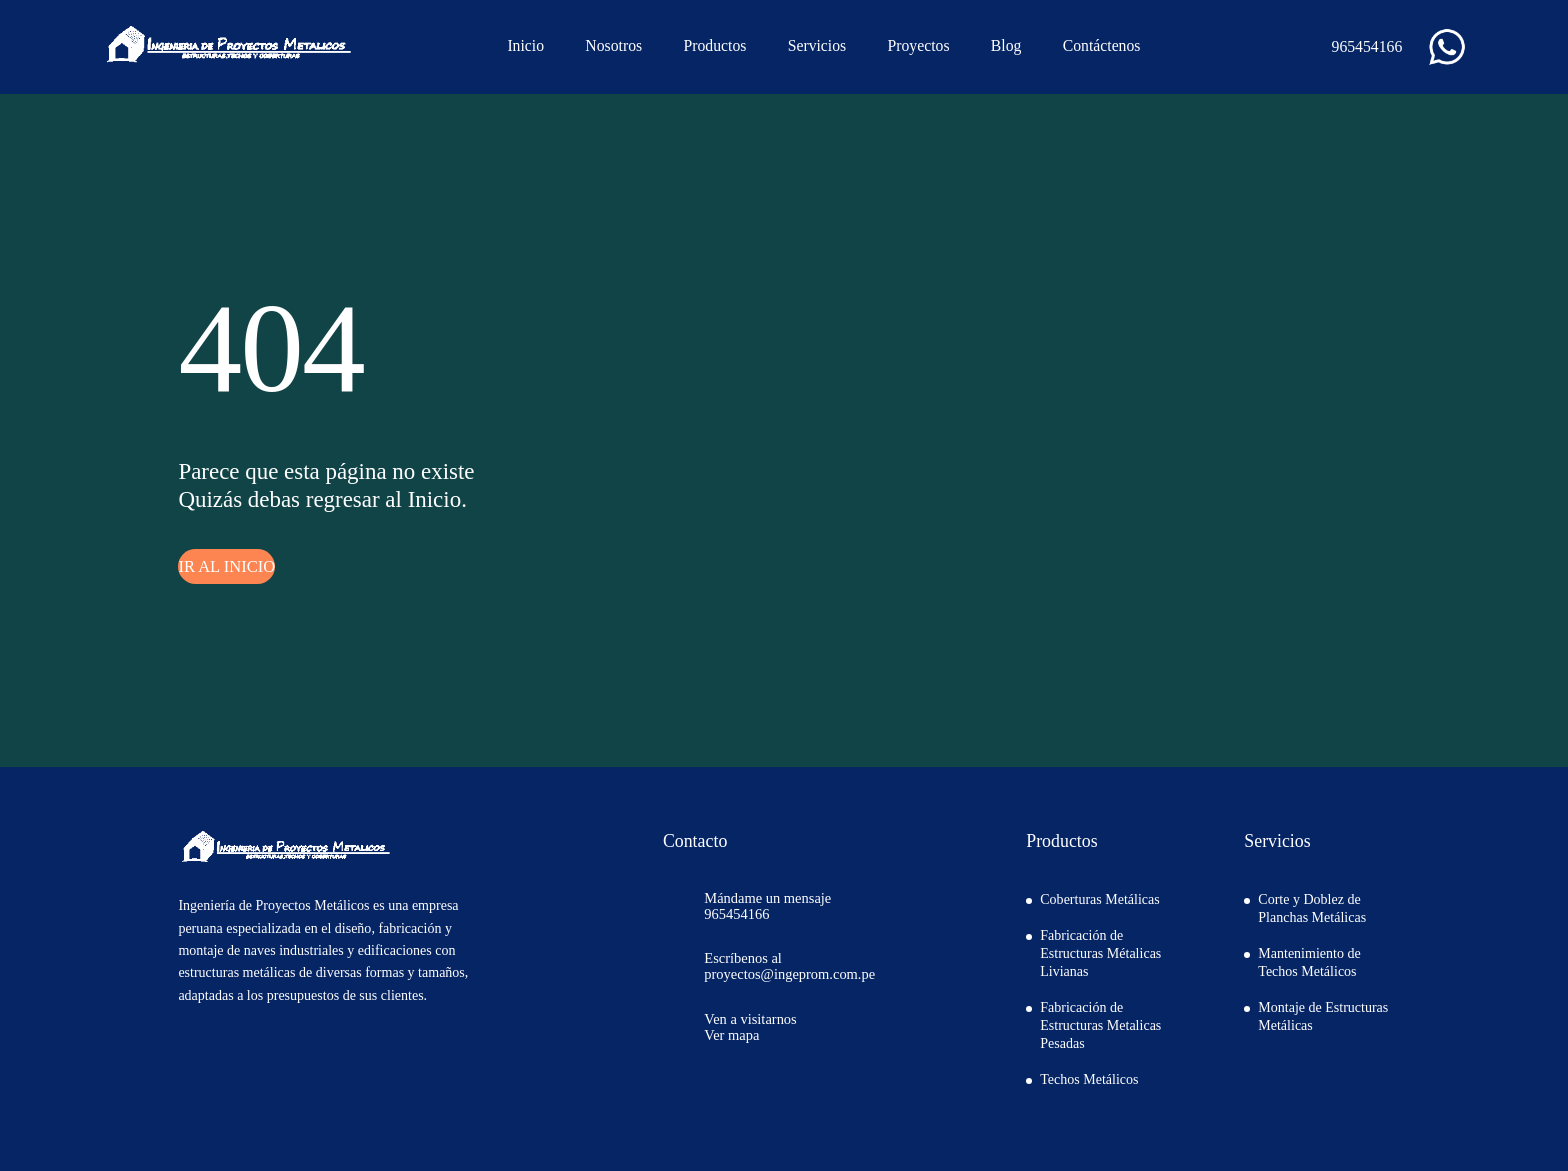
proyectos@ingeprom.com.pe (789, 974)
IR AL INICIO (226, 566)
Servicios (817, 45)
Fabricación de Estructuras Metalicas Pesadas (1100, 1025)
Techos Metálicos (1089, 1079)
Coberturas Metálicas (1099, 899)
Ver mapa (731, 1035)
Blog (1006, 45)
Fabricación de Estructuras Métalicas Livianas (1100, 953)
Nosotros (613, 45)
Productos (714, 45)
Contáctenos (1102, 45)
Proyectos (918, 45)
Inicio (525, 45)
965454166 (1355, 46)
